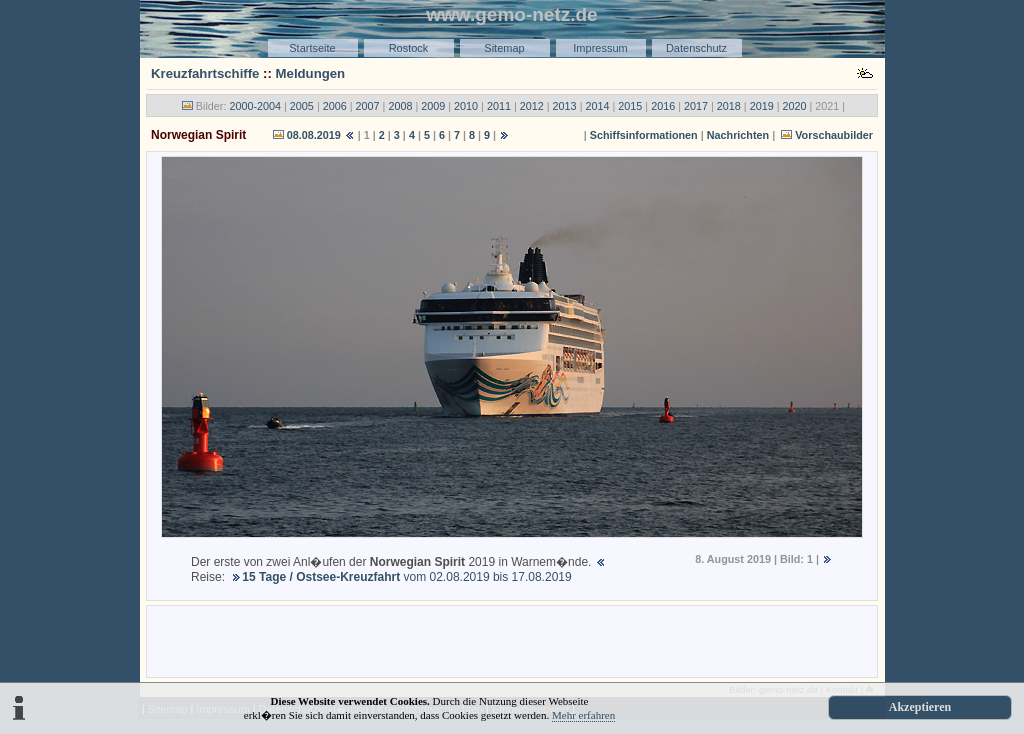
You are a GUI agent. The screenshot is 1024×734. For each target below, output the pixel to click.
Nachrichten (738, 135)
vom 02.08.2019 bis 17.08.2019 (406, 577)
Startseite (312, 48)
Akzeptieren (920, 707)
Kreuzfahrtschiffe (205, 73)
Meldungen (311, 73)
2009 (433, 106)
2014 (597, 106)
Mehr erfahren (583, 715)
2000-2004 (255, 106)
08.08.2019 (314, 135)
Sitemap (504, 48)
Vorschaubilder (834, 135)
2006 (335, 106)
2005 (302, 106)
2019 (762, 106)
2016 (663, 106)
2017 (696, 106)
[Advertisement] (512, 640)
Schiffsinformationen (644, 135)
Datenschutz (696, 48)
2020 (795, 106)
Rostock (409, 48)
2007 (368, 106)
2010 (466, 106)
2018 (729, 106)
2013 (565, 106)
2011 (499, 106)
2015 (630, 106)
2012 (532, 106)
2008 (400, 106)
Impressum (600, 48)
